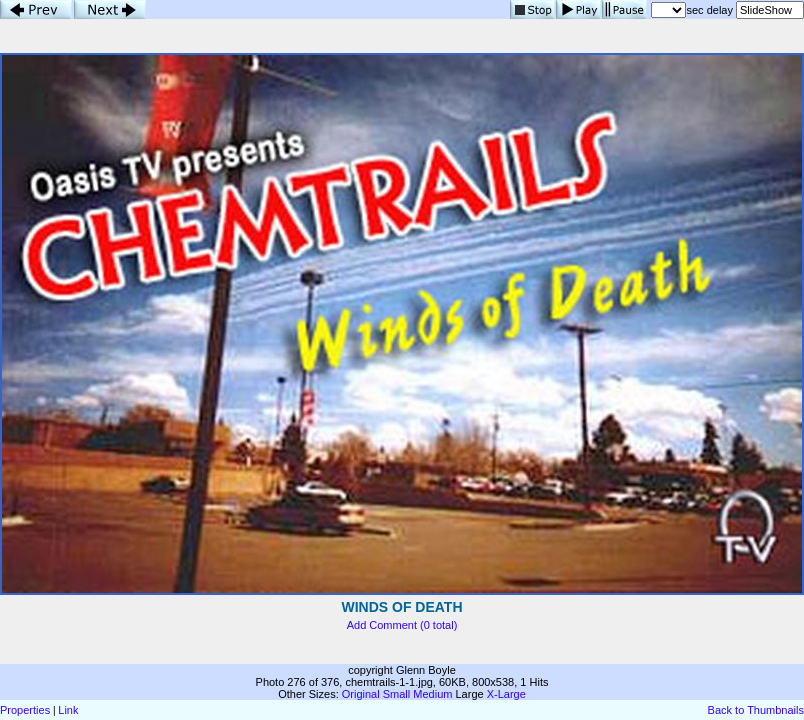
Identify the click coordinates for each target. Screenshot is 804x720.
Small (397, 694)
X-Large (506, 694)
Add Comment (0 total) (402, 625)
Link (68, 710)
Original (361, 694)
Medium (432, 694)
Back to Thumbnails (756, 710)
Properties (25, 710)
